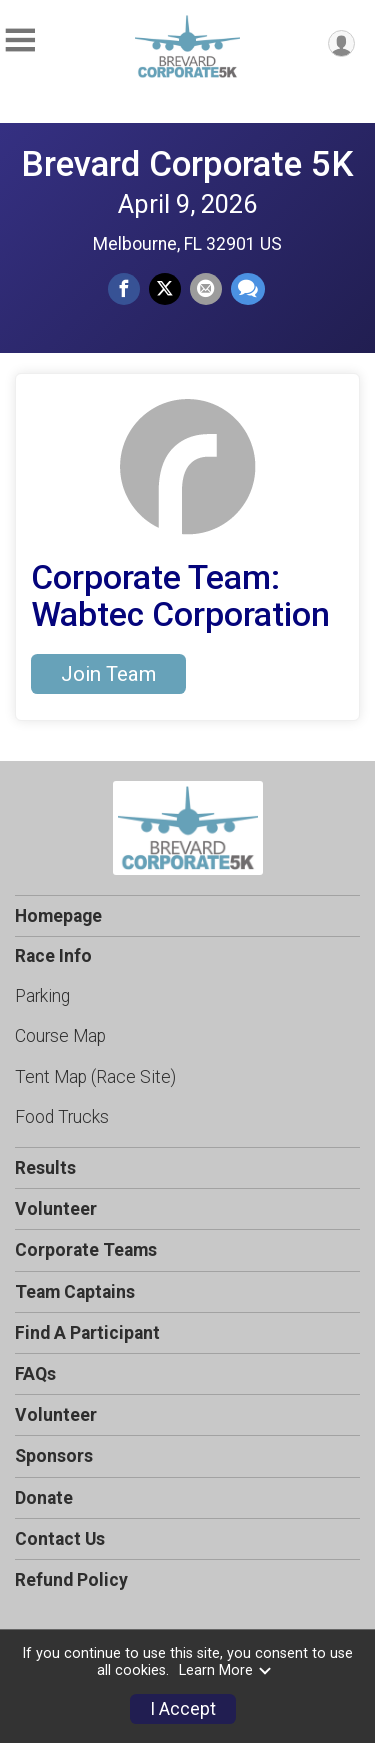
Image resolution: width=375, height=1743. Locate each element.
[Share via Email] (206, 289)
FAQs (35, 1374)
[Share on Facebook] (124, 289)
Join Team (108, 674)
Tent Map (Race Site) (95, 1077)
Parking (42, 996)
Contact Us (60, 1539)
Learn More (226, 1670)
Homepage (58, 916)
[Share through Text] (248, 289)
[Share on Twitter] (165, 289)
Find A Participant (87, 1333)
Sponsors (54, 1456)
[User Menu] (341, 43)
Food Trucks (62, 1117)
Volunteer (56, 1209)
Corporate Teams (86, 1250)
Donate (44, 1498)
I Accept (183, 1709)
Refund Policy (71, 1580)
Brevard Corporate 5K (187, 164)
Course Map (60, 1036)
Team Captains (75, 1292)
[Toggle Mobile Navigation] (20, 40)
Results (45, 1168)
